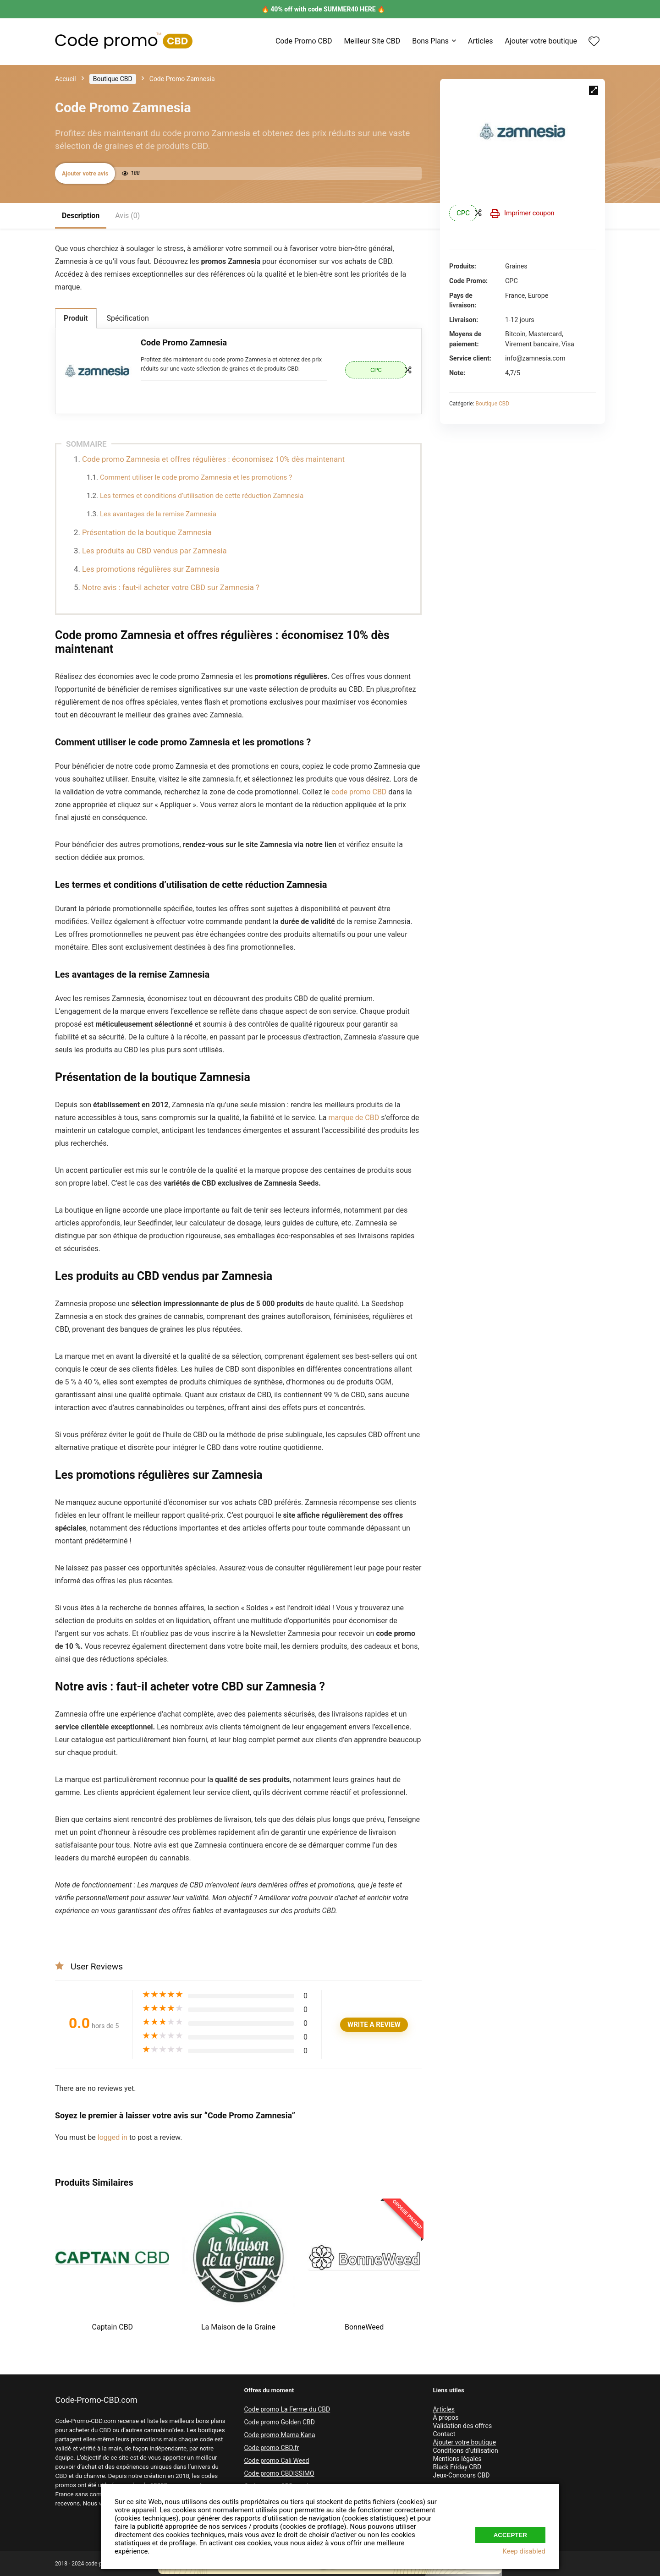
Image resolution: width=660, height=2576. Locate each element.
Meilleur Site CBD (372, 41)
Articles (480, 41)
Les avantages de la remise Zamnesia (158, 514)
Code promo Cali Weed (276, 2460)
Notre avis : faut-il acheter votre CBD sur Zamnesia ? (171, 587)
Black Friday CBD (457, 2467)
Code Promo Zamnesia (184, 342)
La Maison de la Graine (238, 2327)
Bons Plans (430, 41)
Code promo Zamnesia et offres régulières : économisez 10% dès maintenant (213, 459)
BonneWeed (364, 2327)
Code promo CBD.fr (271, 2447)
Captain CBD (112, 2327)
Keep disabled (523, 2551)
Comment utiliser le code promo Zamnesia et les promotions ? (197, 477)
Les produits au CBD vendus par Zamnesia (154, 550)
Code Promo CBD (303, 41)
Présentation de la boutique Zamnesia (147, 532)
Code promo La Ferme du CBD (287, 2409)
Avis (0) (127, 215)
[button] (593, 90)
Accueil (65, 78)
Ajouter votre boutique (541, 41)
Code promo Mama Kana (279, 2435)
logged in (113, 2137)
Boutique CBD (112, 78)
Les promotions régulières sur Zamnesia (151, 569)
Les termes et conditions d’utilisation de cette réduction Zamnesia (201, 496)
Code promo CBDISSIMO (279, 2473)
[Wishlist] (594, 42)
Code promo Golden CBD (279, 2422)
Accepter (510, 2532)
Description (80, 215)
